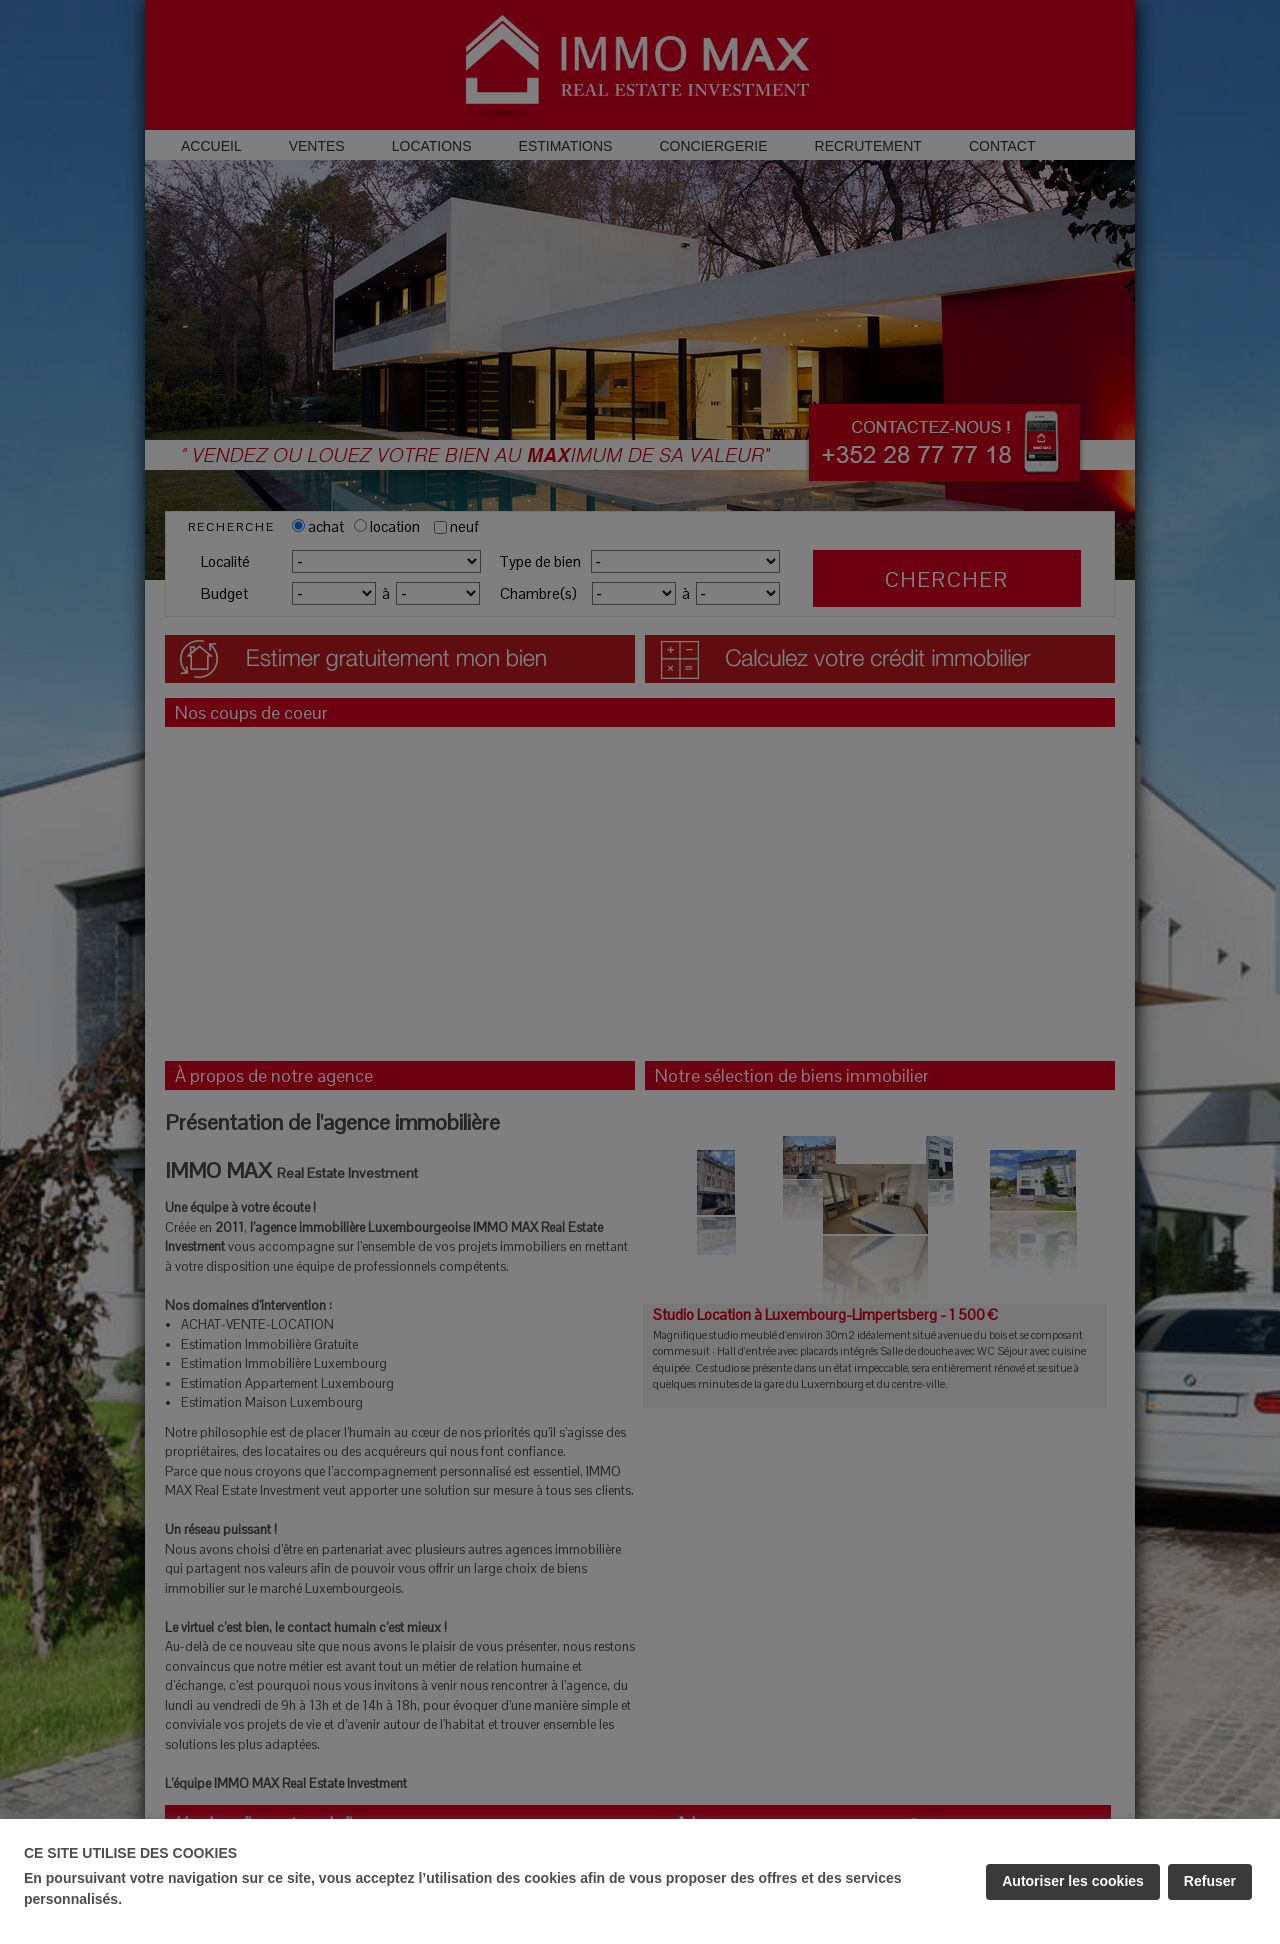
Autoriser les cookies (1073, 1881)
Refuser (1210, 1881)
